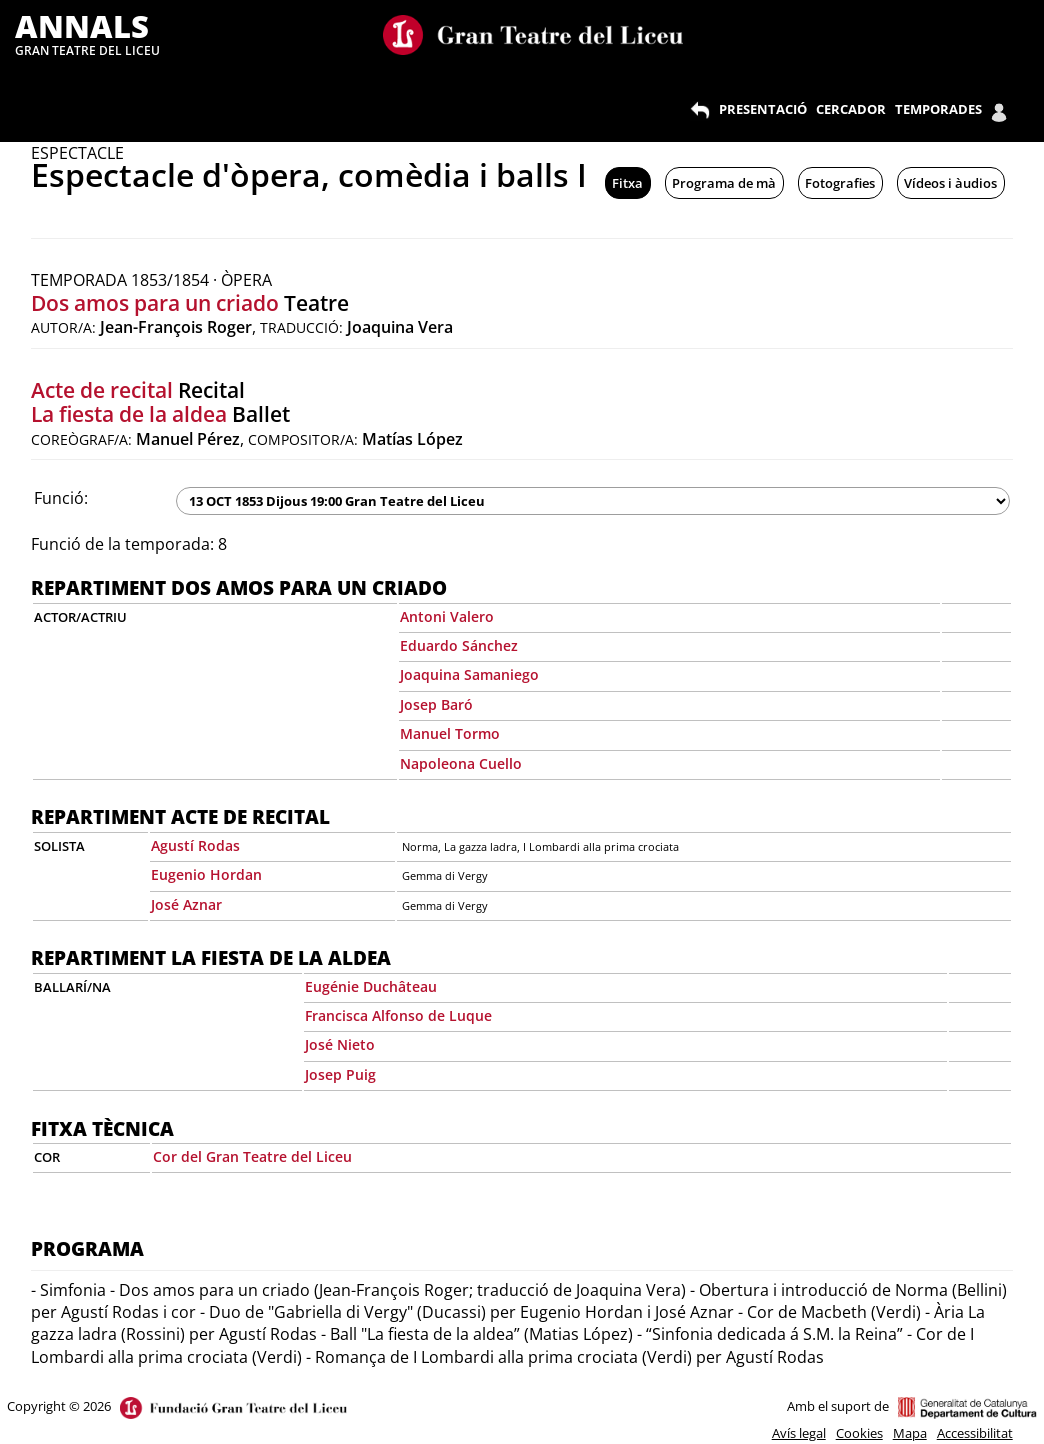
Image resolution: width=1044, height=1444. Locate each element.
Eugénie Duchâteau (371, 986)
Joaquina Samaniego (469, 674)
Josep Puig (340, 1074)
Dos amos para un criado (155, 303)
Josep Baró (436, 704)
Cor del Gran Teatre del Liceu (252, 1156)
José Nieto (340, 1044)
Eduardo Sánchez (459, 645)
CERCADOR (851, 109)
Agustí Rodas (195, 845)
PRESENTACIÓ (763, 109)
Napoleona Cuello (461, 763)
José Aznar (186, 904)
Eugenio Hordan (206, 874)
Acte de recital (102, 390)
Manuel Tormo (450, 733)
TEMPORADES (938, 109)
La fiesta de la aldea (129, 414)
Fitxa (627, 183)
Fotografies (840, 183)
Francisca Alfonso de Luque (398, 1015)
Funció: (61, 498)
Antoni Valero (447, 616)
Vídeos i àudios (950, 183)
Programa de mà (724, 183)
